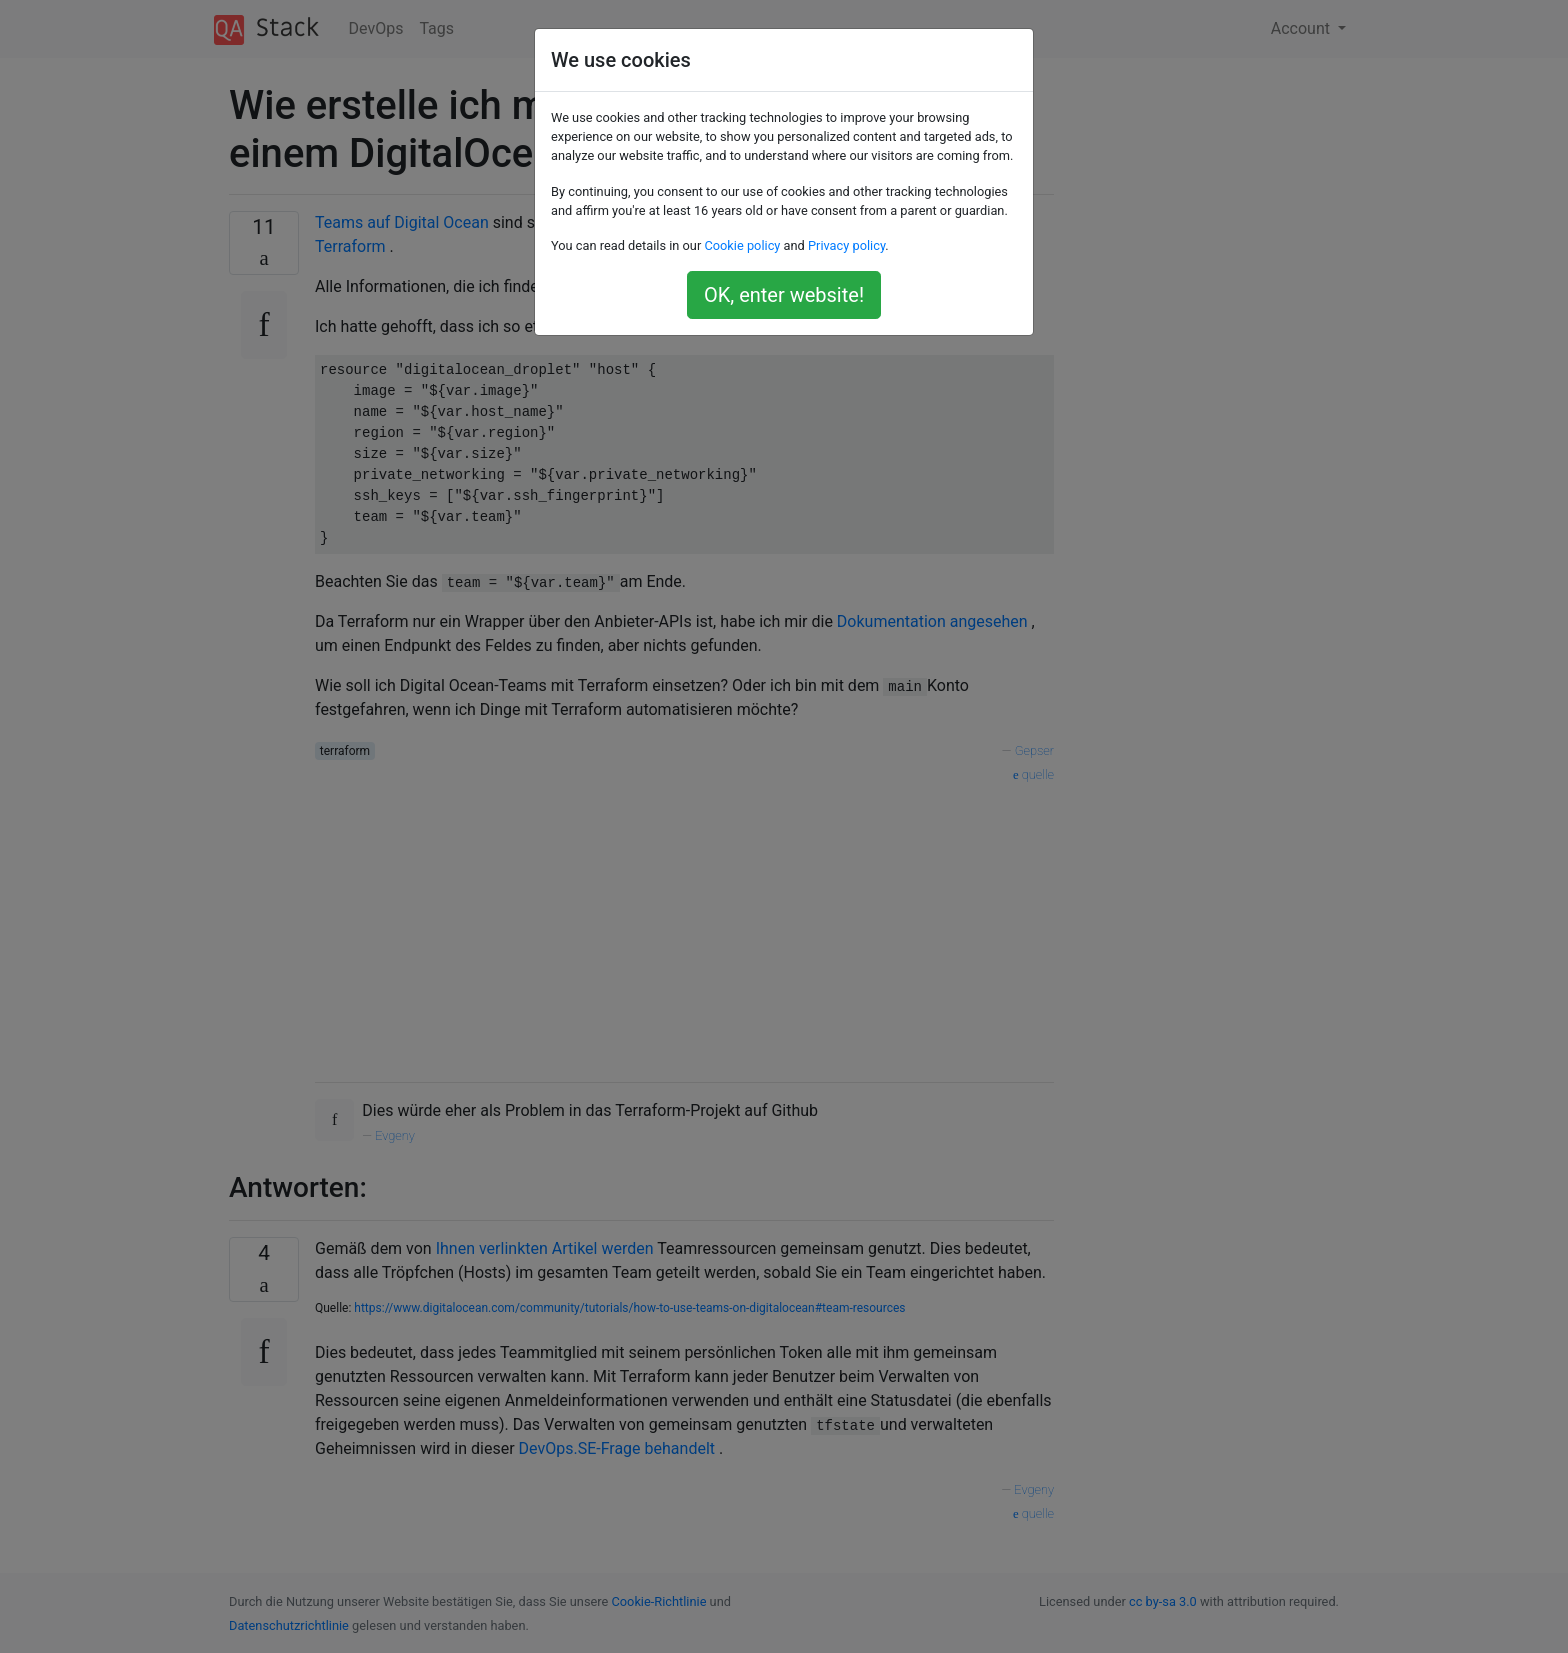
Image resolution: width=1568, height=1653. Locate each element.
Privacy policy (846, 245)
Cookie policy (742, 245)
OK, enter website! (784, 295)
